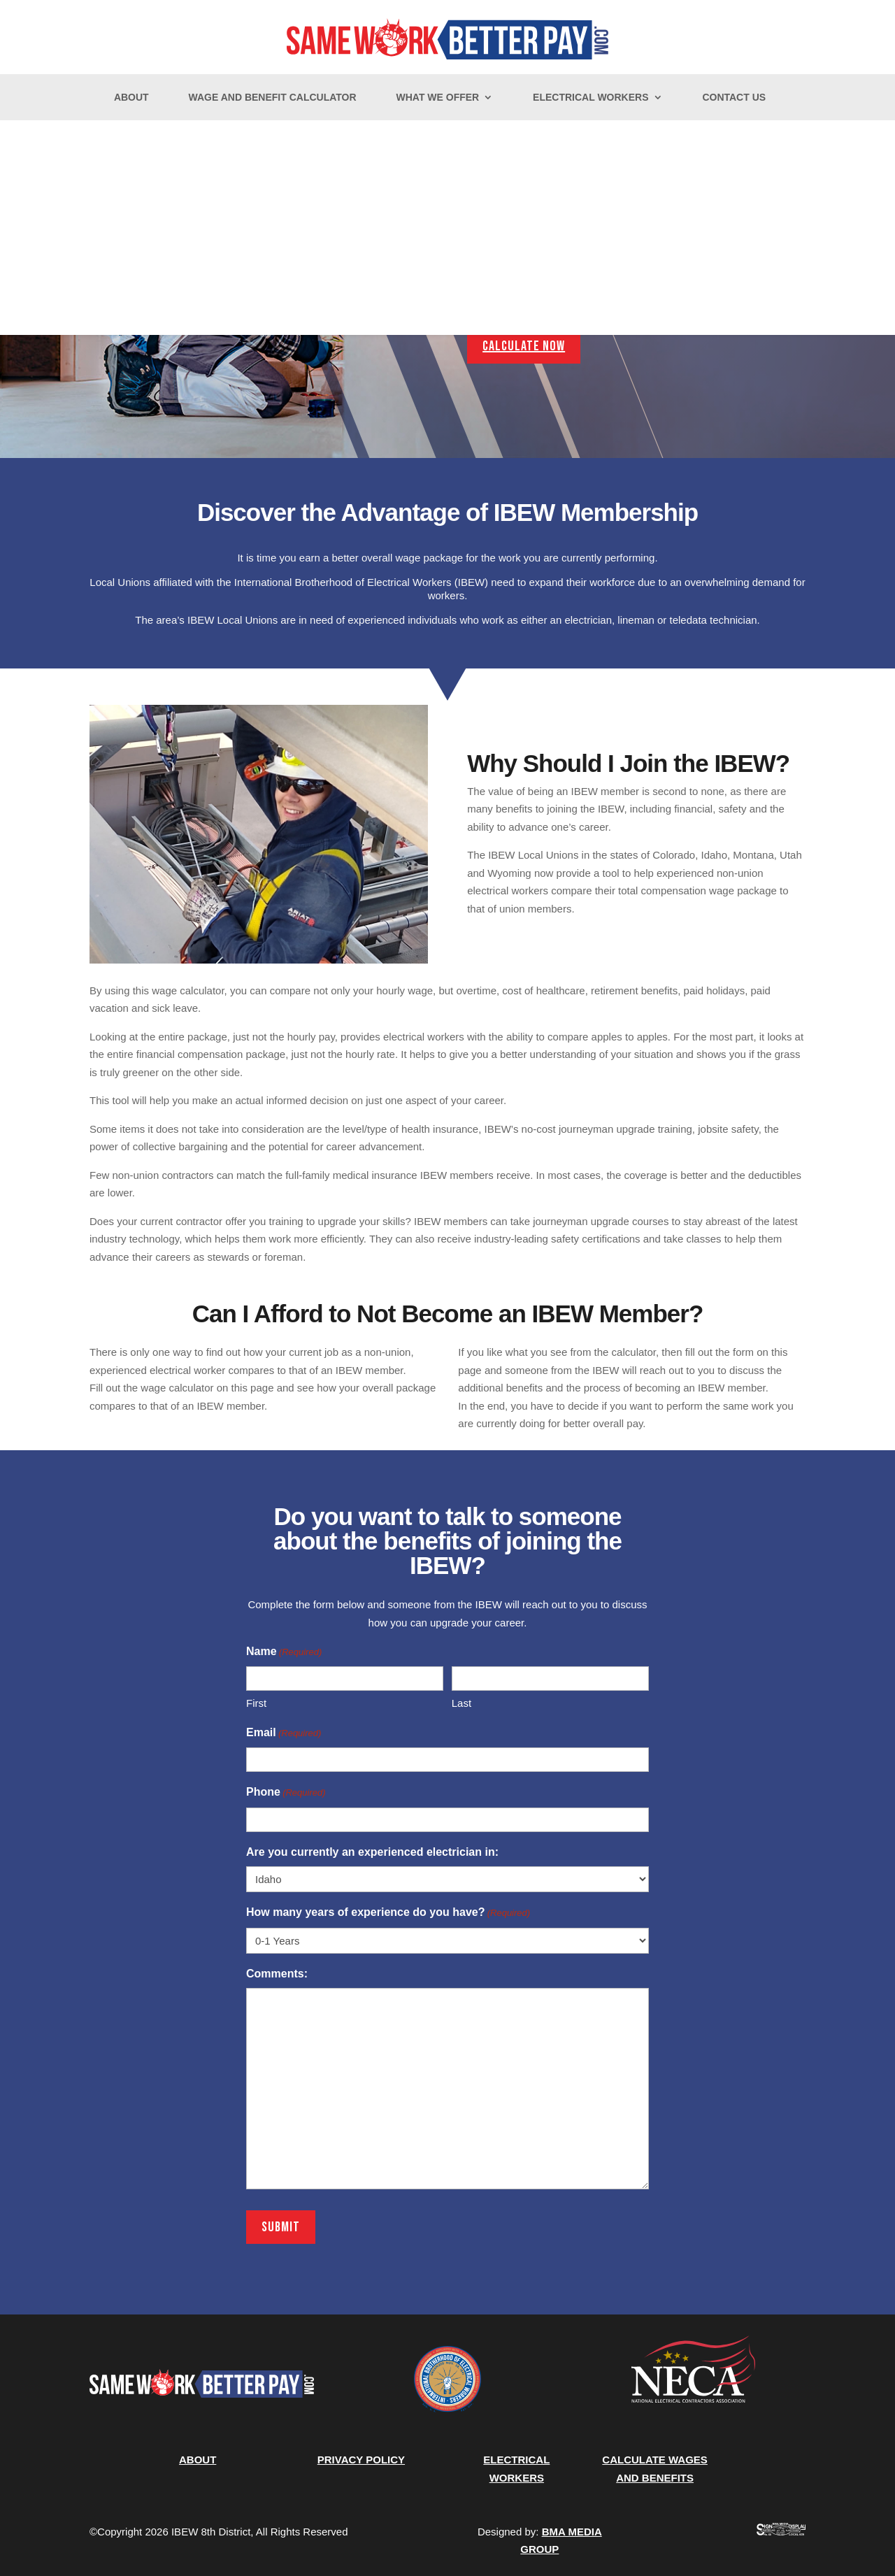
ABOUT (197, 2460)
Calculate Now (523, 346)
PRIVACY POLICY (361, 2460)
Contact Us (734, 97)
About (131, 97)
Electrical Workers (590, 97)
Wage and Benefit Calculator (273, 97)
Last (461, 1703)
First (256, 1703)
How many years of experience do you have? (388, 1913)
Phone (286, 1793)
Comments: (277, 1974)
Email (283, 1733)
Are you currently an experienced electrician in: (372, 1852)
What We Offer (437, 97)
